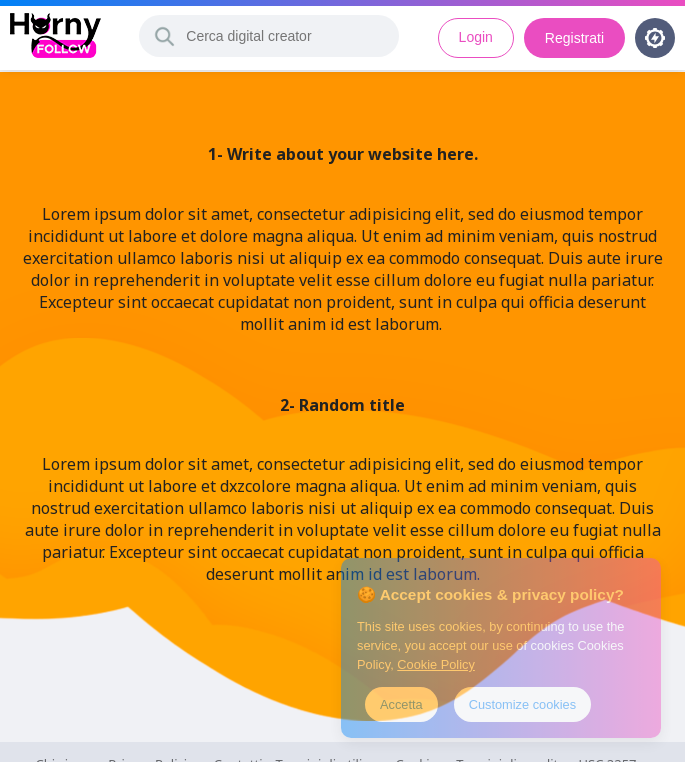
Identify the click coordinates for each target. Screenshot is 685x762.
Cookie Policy (436, 664)
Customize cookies (522, 704)
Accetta (401, 704)
